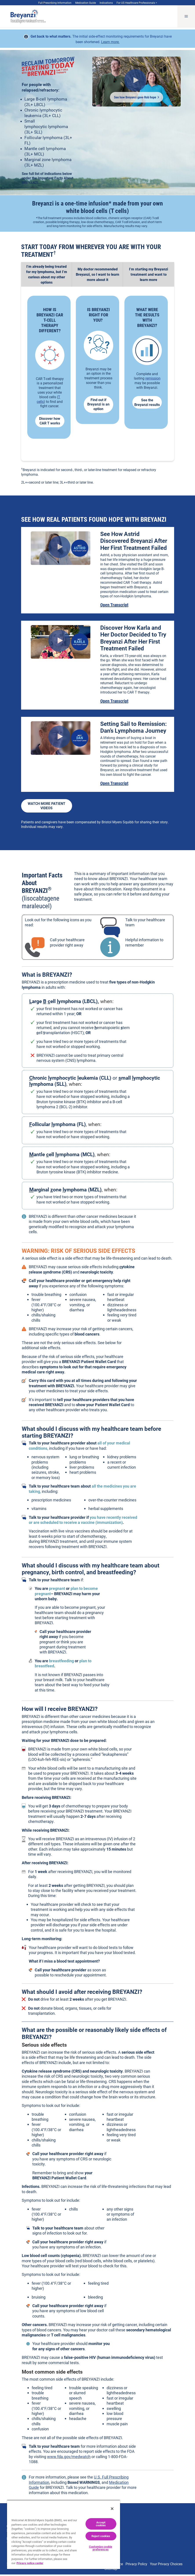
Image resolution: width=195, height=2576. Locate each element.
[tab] (46, 276)
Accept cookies (101, 2523)
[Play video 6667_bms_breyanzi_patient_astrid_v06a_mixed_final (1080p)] (59, 549)
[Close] (112, 2509)
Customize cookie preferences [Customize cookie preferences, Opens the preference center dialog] (100, 2548)
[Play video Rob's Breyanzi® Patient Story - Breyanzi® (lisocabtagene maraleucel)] (135, 82)
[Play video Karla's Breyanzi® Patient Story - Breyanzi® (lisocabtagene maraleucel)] (59, 642)
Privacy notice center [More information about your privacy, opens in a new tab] (29, 2563)
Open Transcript (114, 606)
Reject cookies (100, 2536)
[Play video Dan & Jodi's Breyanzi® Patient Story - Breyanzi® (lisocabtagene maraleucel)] (59, 738)
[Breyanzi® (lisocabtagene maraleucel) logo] (25, 17)
